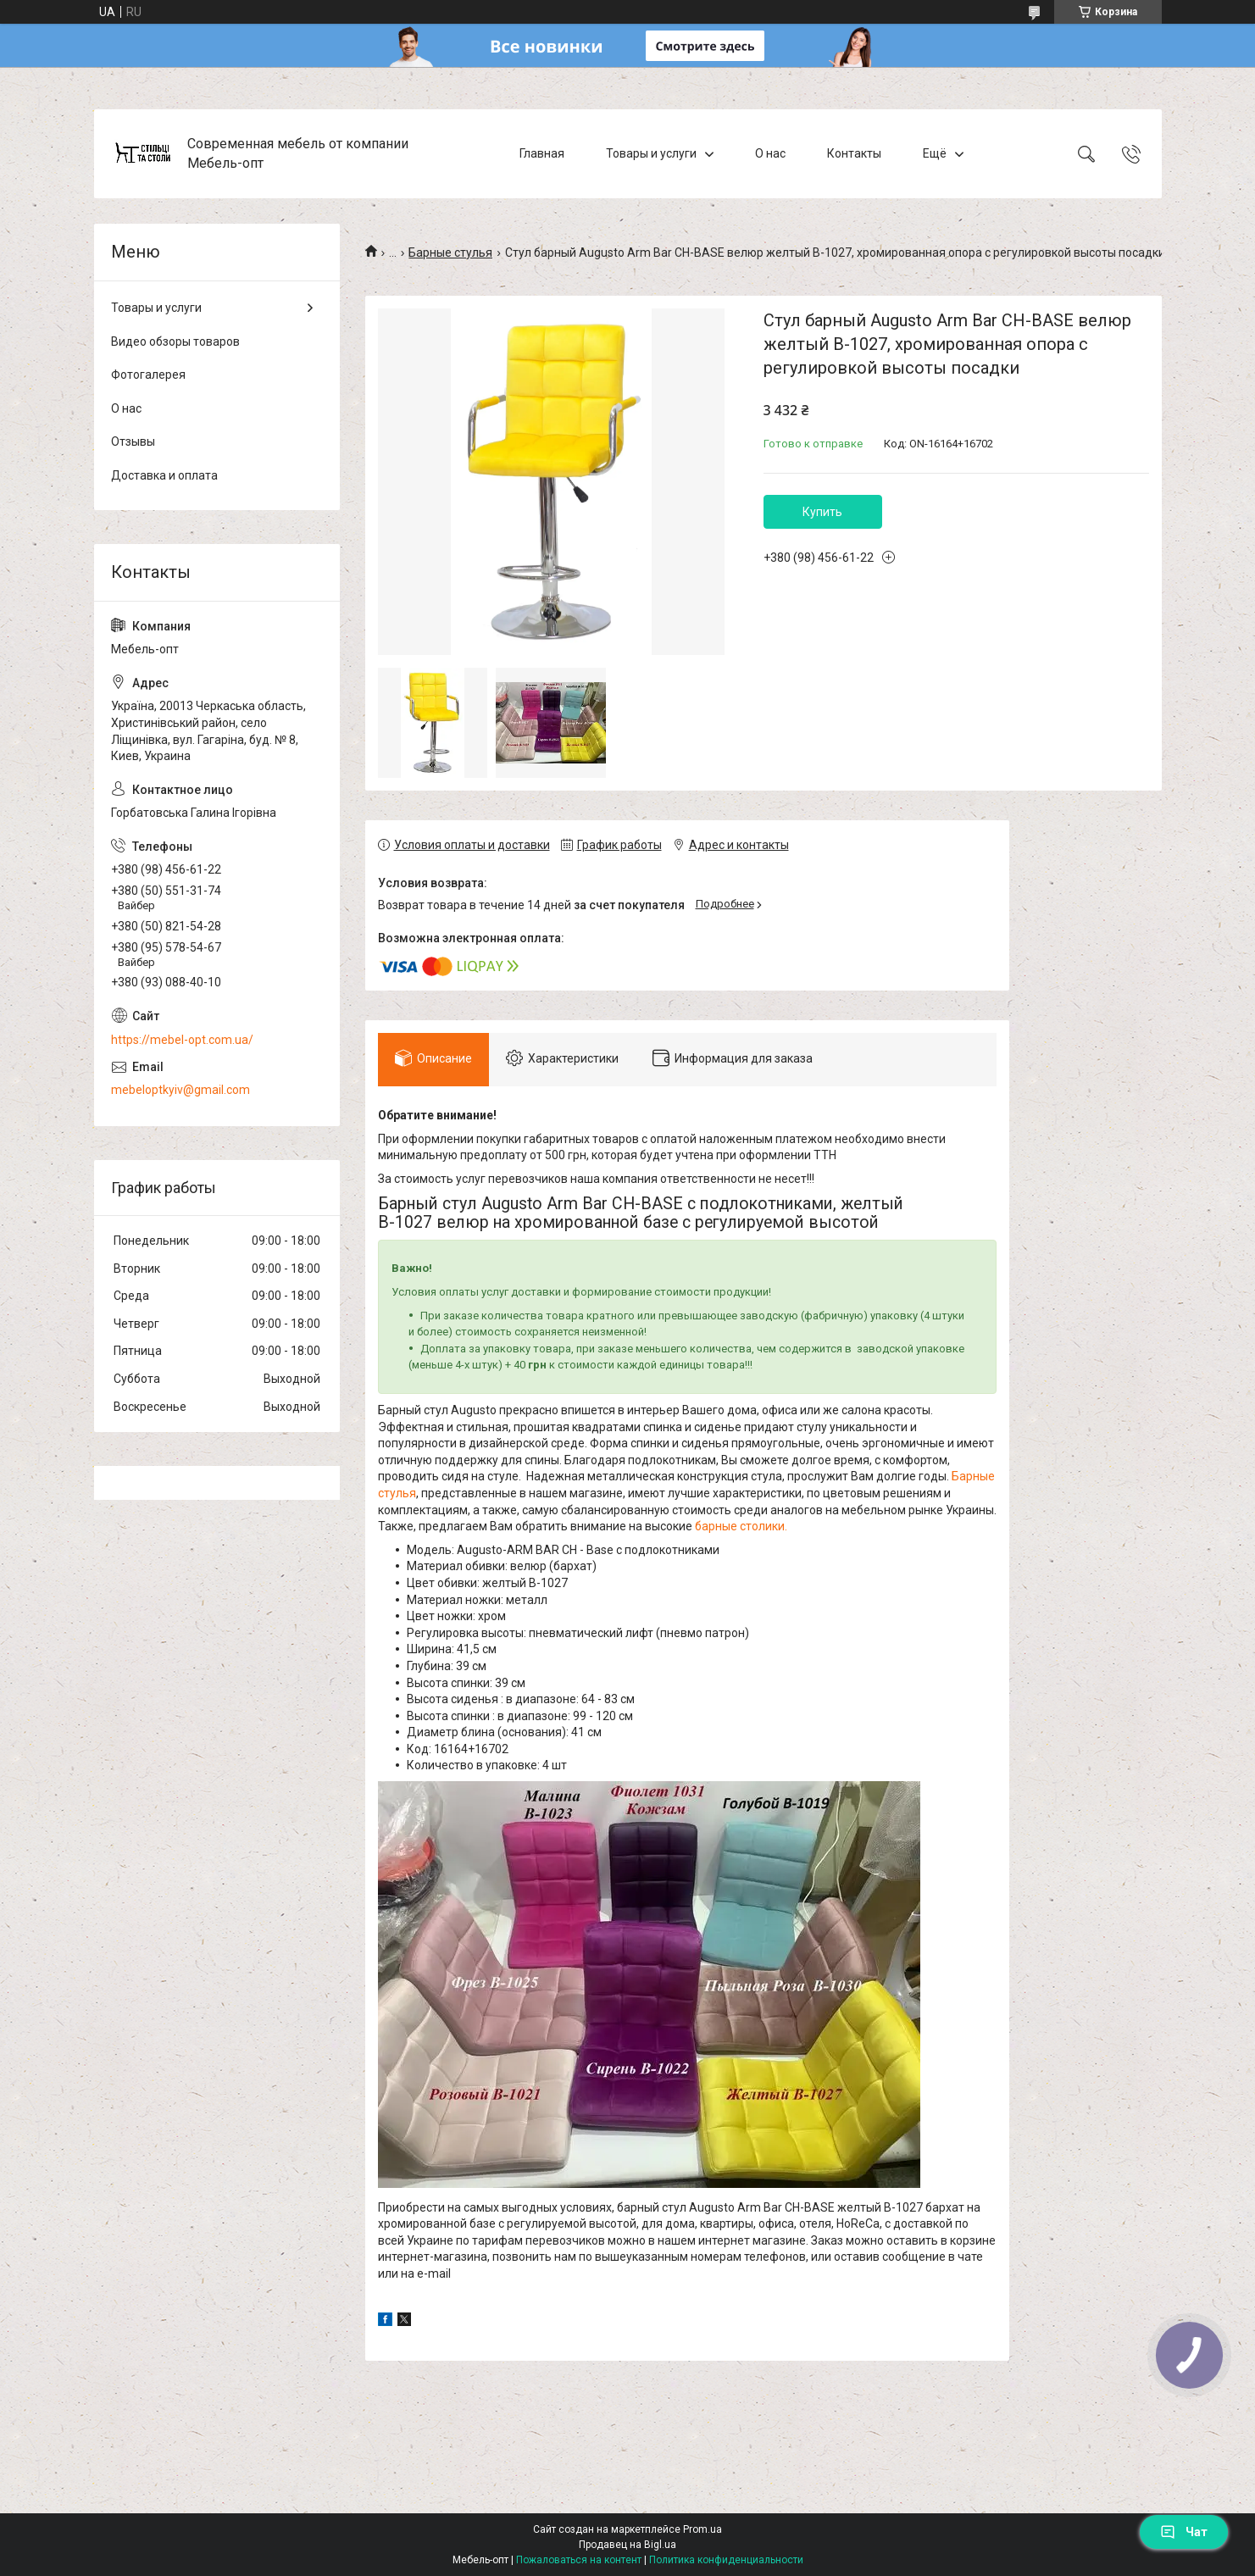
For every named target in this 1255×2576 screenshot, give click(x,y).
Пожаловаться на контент (578, 2560)
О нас (770, 153)
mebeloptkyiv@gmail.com (180, 1089)
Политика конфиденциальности (726, 2560)
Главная (541, 153)
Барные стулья (450, 252)
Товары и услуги (651, 153)
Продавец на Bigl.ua (627, 2545)
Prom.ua (702, 2529)
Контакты (854, 153)
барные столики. (741, 1526)
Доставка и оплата (164, 475)
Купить (822, 512)
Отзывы (133, 441)
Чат (1184, 2532)
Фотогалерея (148, 374)
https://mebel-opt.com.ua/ (182, 1039)
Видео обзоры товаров (175, 341)
